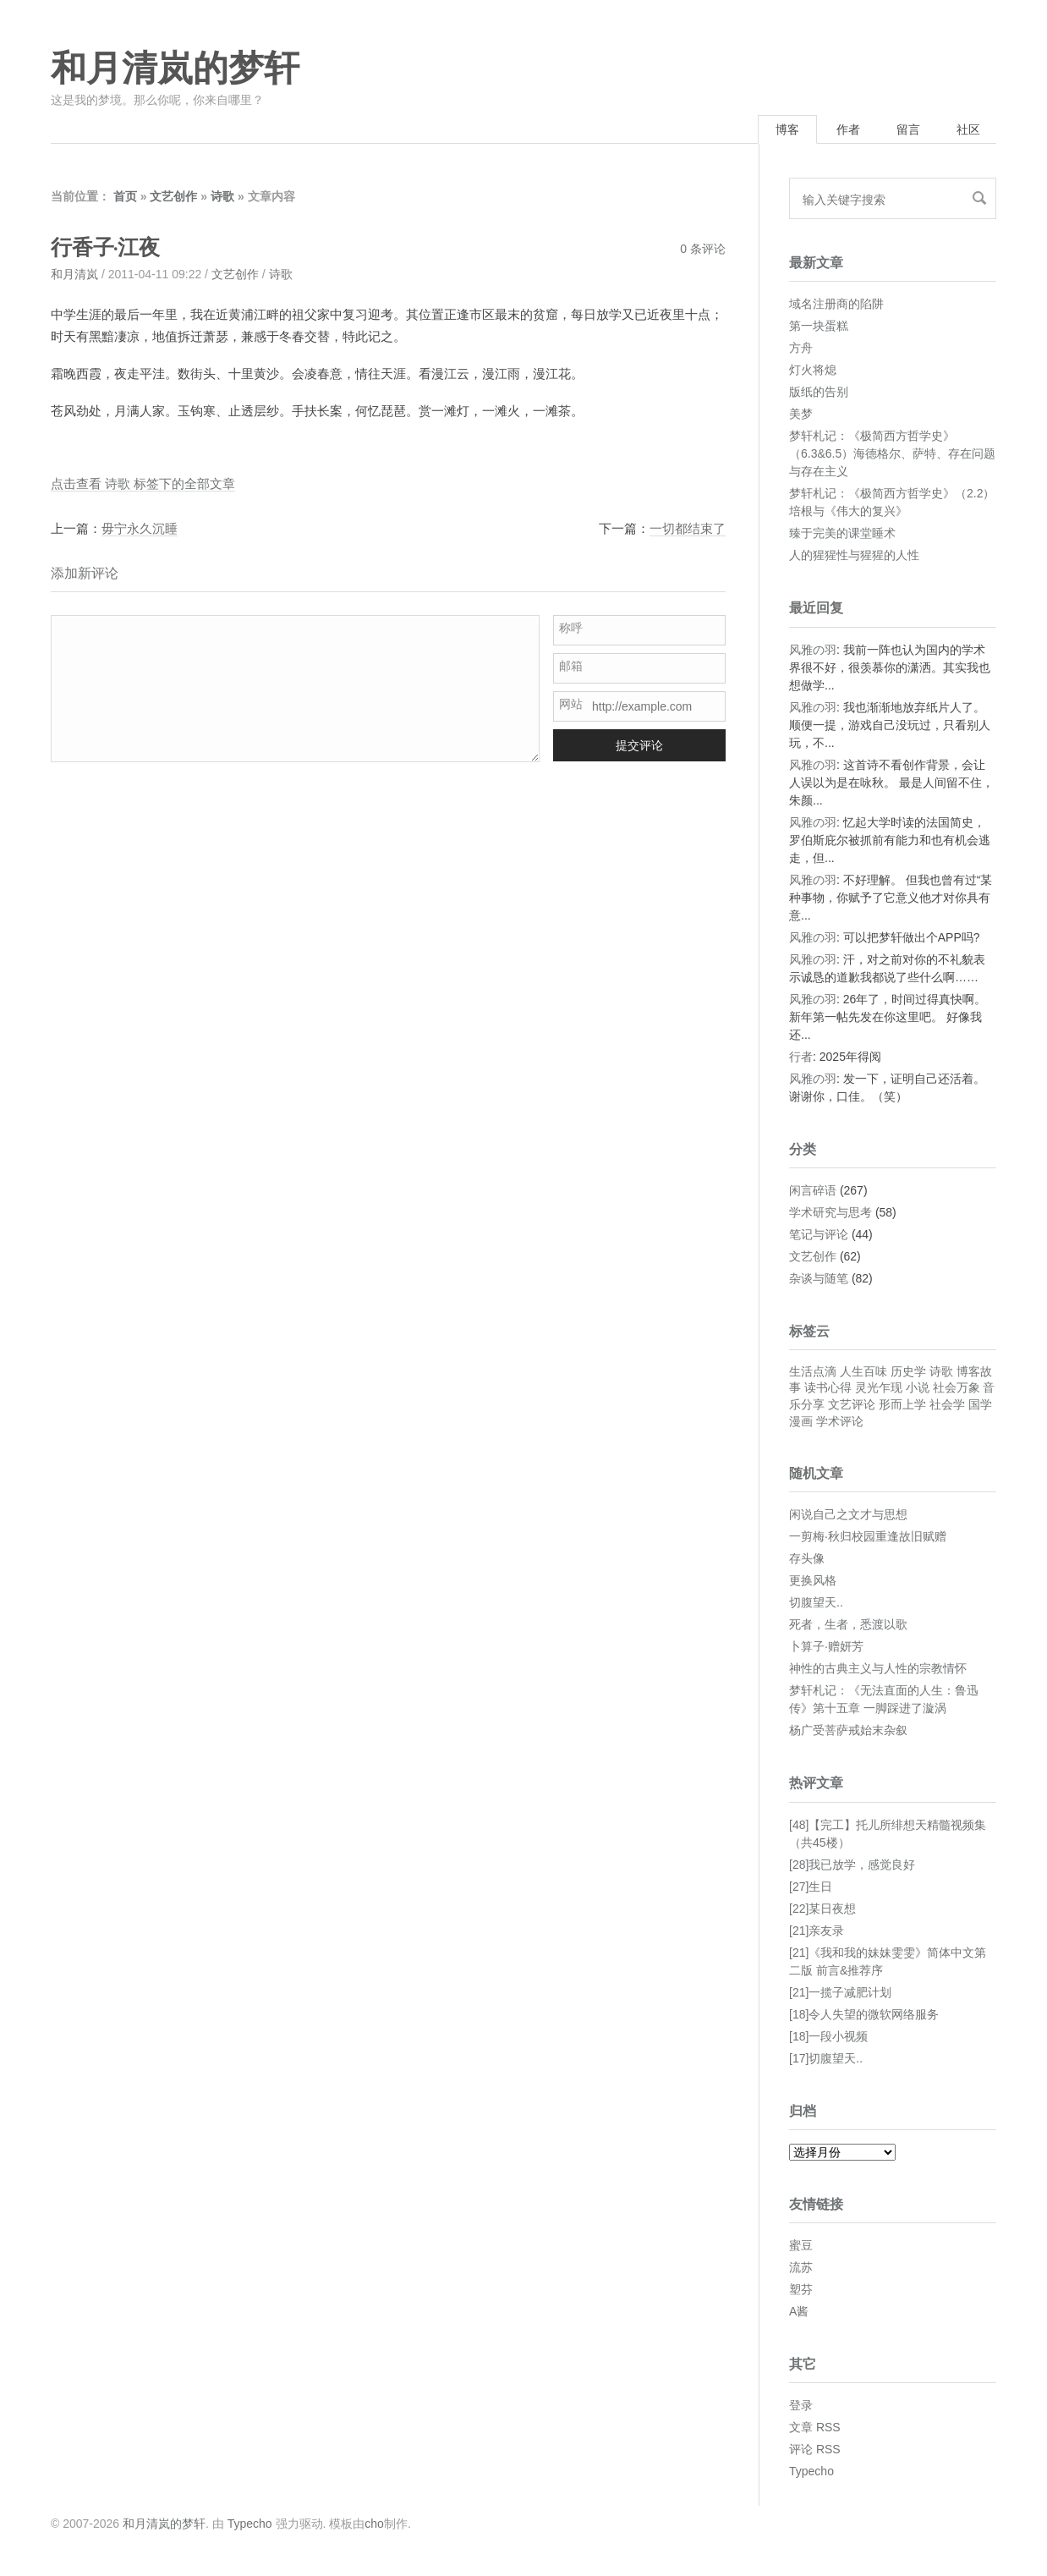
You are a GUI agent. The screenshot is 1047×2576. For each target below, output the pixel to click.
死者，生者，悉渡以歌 (848, 1624)
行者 (801, 1056)
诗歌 (222, 196)
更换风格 (812, 1580)
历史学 (908, 1371)
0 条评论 (703, 248)
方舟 (801, 347)
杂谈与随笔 (818, 1278)
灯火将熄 (812, 369)
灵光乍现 (878, 1387)
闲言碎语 (812, 1190)
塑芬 (801, 2289)
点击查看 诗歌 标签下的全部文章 (143, 483)
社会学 (947, 1404)
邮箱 (571, 666)
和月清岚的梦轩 (175, 68)
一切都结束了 (688, 528)
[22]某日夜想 (822, 1908)
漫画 (801, 1421)
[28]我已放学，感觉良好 (852, 1864)
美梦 (801, 413)
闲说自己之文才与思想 (848, 1514)
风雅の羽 (812, 649)
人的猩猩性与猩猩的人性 (854, 555)
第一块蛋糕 (818, 325)
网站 (571, 704)
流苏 (801, 2267)
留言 (908, 129)
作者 (848, 129)
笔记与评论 (818, 1234)
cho (374, 2523)
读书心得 (828, 1387)
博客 (787, 129)
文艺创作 (173, 196)
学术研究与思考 (830, 1212)
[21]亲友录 (816, 1930)
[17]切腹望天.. (826, 2058)
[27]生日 (810, 1886)
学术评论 (839, 1421)
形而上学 (902, 1404)
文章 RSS (815, 2427)
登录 (801, 2405)
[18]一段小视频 (828, 2036)
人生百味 (863, 1371)
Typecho (811, 2471)
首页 (125, 196)
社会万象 (956, 1387)
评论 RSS (815, 2449)
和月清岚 (74, 274)
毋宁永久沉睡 (139, 528)
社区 (968, 129)
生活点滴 (812, 1371)
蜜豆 (801, 2245)
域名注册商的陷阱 (836, 303)
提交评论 (639, 745)
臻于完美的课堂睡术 (842, 533)
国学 (980, 1404)
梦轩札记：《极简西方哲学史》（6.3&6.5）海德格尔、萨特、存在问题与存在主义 (892, 453)
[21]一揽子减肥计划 (840, 1992)
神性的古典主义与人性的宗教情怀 (878, 1668)
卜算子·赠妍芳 (826, 1646)
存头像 (807, 1558)
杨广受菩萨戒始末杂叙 (848, 1730)
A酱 (799, 2311)
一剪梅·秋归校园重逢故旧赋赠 (867, 1536)
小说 (917, 1387)
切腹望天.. (816, 1602)
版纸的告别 (818, 391)
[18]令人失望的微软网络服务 (864, 2014)
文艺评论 (851, 1404)
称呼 (571, 627)
